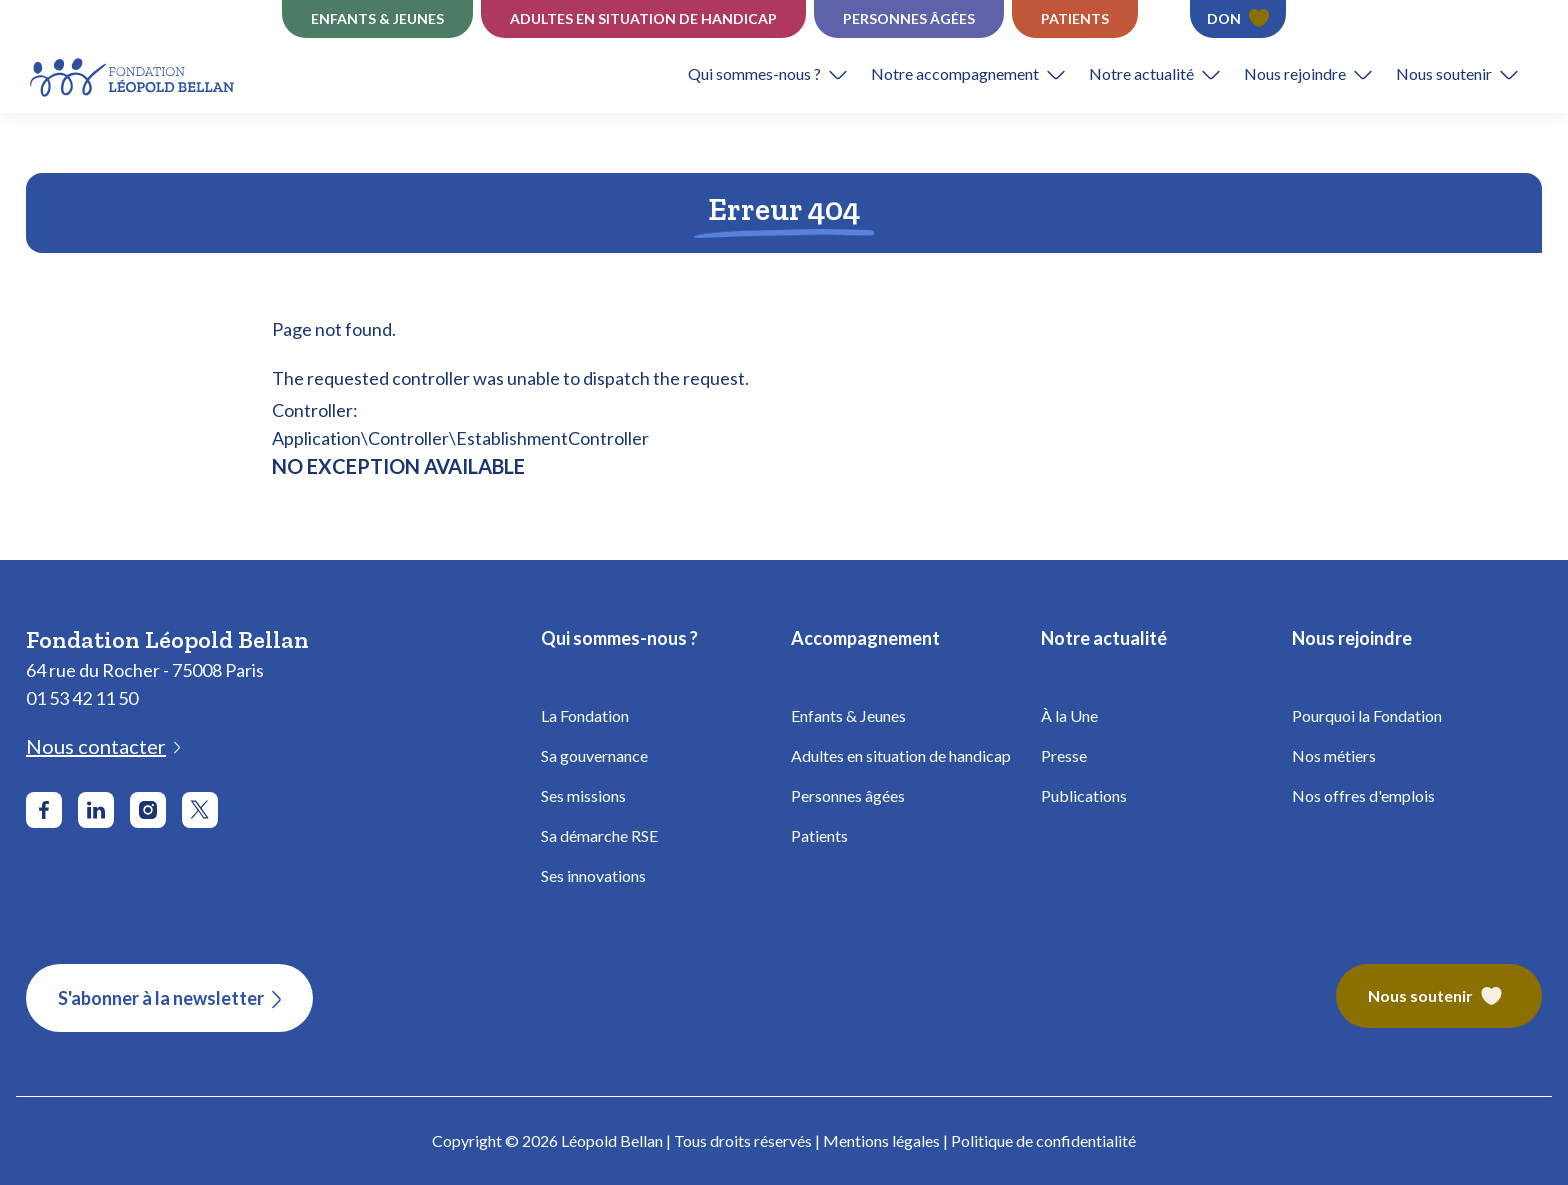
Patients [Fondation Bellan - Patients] (819, 835)
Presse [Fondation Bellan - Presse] (1064, 755)
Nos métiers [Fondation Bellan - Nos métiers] (1334, 755)
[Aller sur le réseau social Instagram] (148, 810)
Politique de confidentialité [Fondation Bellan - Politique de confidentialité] (1043, 1140)
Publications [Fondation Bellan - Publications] (1084, 795)
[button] (779, 74)
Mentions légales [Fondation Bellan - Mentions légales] (881, 1140)
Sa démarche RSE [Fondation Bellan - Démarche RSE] (599, 835)
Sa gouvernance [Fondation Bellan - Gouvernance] (594, 755)
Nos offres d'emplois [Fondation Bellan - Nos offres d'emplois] (1363, 795)
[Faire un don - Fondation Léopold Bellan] (1238, 19)
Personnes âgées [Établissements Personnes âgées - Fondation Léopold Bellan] (909, 18)
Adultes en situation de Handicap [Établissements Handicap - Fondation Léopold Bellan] (643, 18)
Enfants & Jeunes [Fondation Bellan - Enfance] (848, 715)
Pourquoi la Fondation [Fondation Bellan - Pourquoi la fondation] (1367, 715)
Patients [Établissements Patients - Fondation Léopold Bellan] (1075, 18)
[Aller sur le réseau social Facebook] (44, 810)
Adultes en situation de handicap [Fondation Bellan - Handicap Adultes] (901, 755)
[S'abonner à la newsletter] (169, 998)
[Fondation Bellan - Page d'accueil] (133, 74)
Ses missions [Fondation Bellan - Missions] (583, 795)
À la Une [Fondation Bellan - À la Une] (1069, 715)
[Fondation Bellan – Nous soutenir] (1439, 998)
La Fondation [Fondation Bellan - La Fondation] (585, 715)
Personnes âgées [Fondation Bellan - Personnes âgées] (848, 795)
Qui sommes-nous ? (754, 73)
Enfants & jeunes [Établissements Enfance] (377, 18)
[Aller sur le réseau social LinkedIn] (96, 810)
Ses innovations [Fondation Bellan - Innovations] (593, 875)
